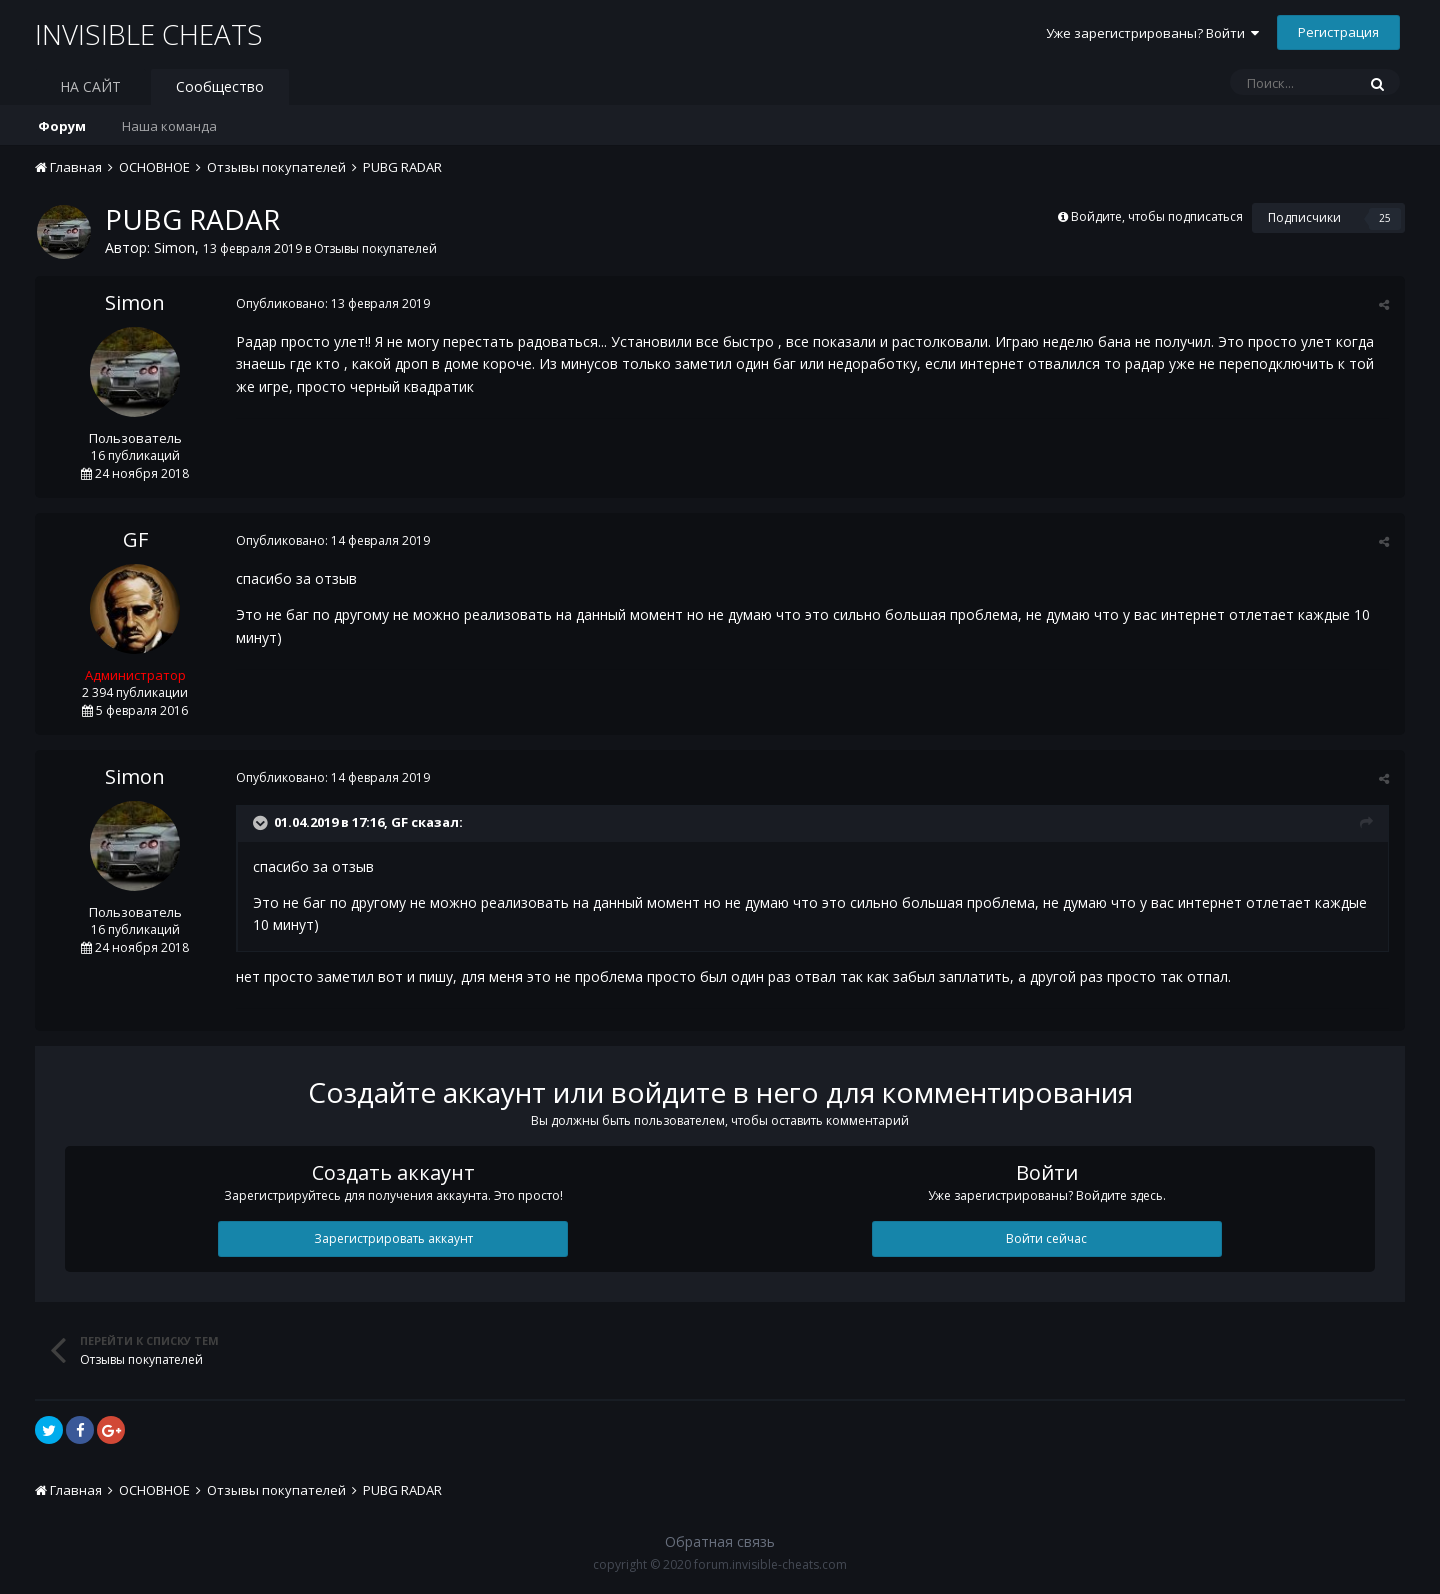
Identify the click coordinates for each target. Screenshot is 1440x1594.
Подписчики (1304, 217)
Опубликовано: (332, 303)
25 (1385, 218)
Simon (174, 247)
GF (135, 539)
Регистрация (1338, 32)
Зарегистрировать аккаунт (393, 1238)
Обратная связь (720, 1541)
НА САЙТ (90, 86)
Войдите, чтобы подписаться (1157, 216)
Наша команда (169, 126)
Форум (62, 126)
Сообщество (220, 86)
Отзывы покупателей (375, 248)
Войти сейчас (1046, 1238)
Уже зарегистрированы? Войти (1152, 33)
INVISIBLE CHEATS (149, 34)
